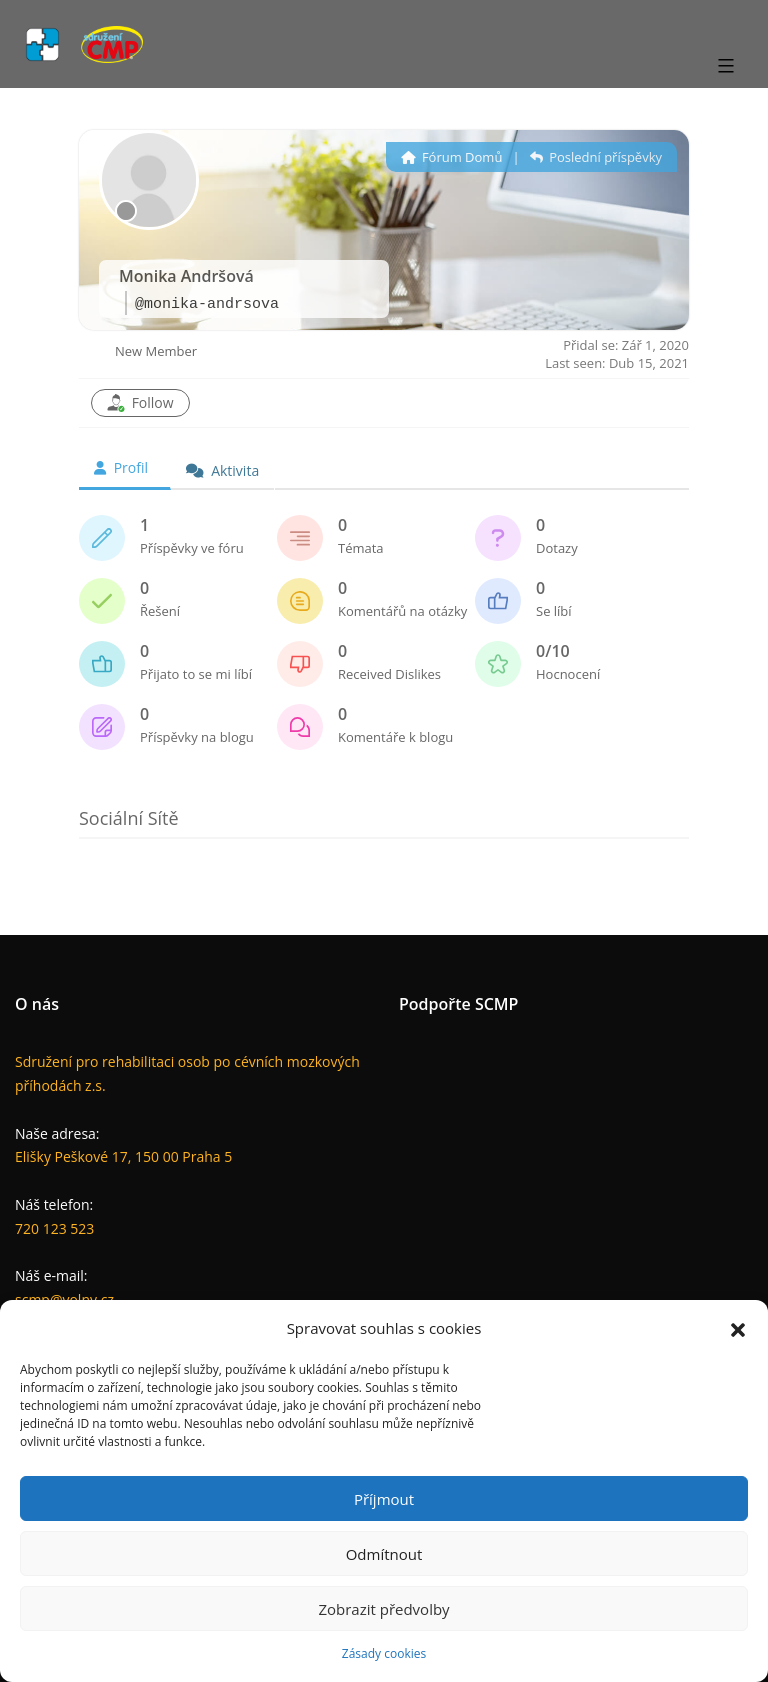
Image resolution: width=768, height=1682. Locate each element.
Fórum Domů (452, 157)
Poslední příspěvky (596, 157)
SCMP (497, 1004)
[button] (738, 1328)
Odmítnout (384, 1554)
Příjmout (384, 1499)
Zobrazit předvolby (383, 1609)
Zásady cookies (384, 1653)
